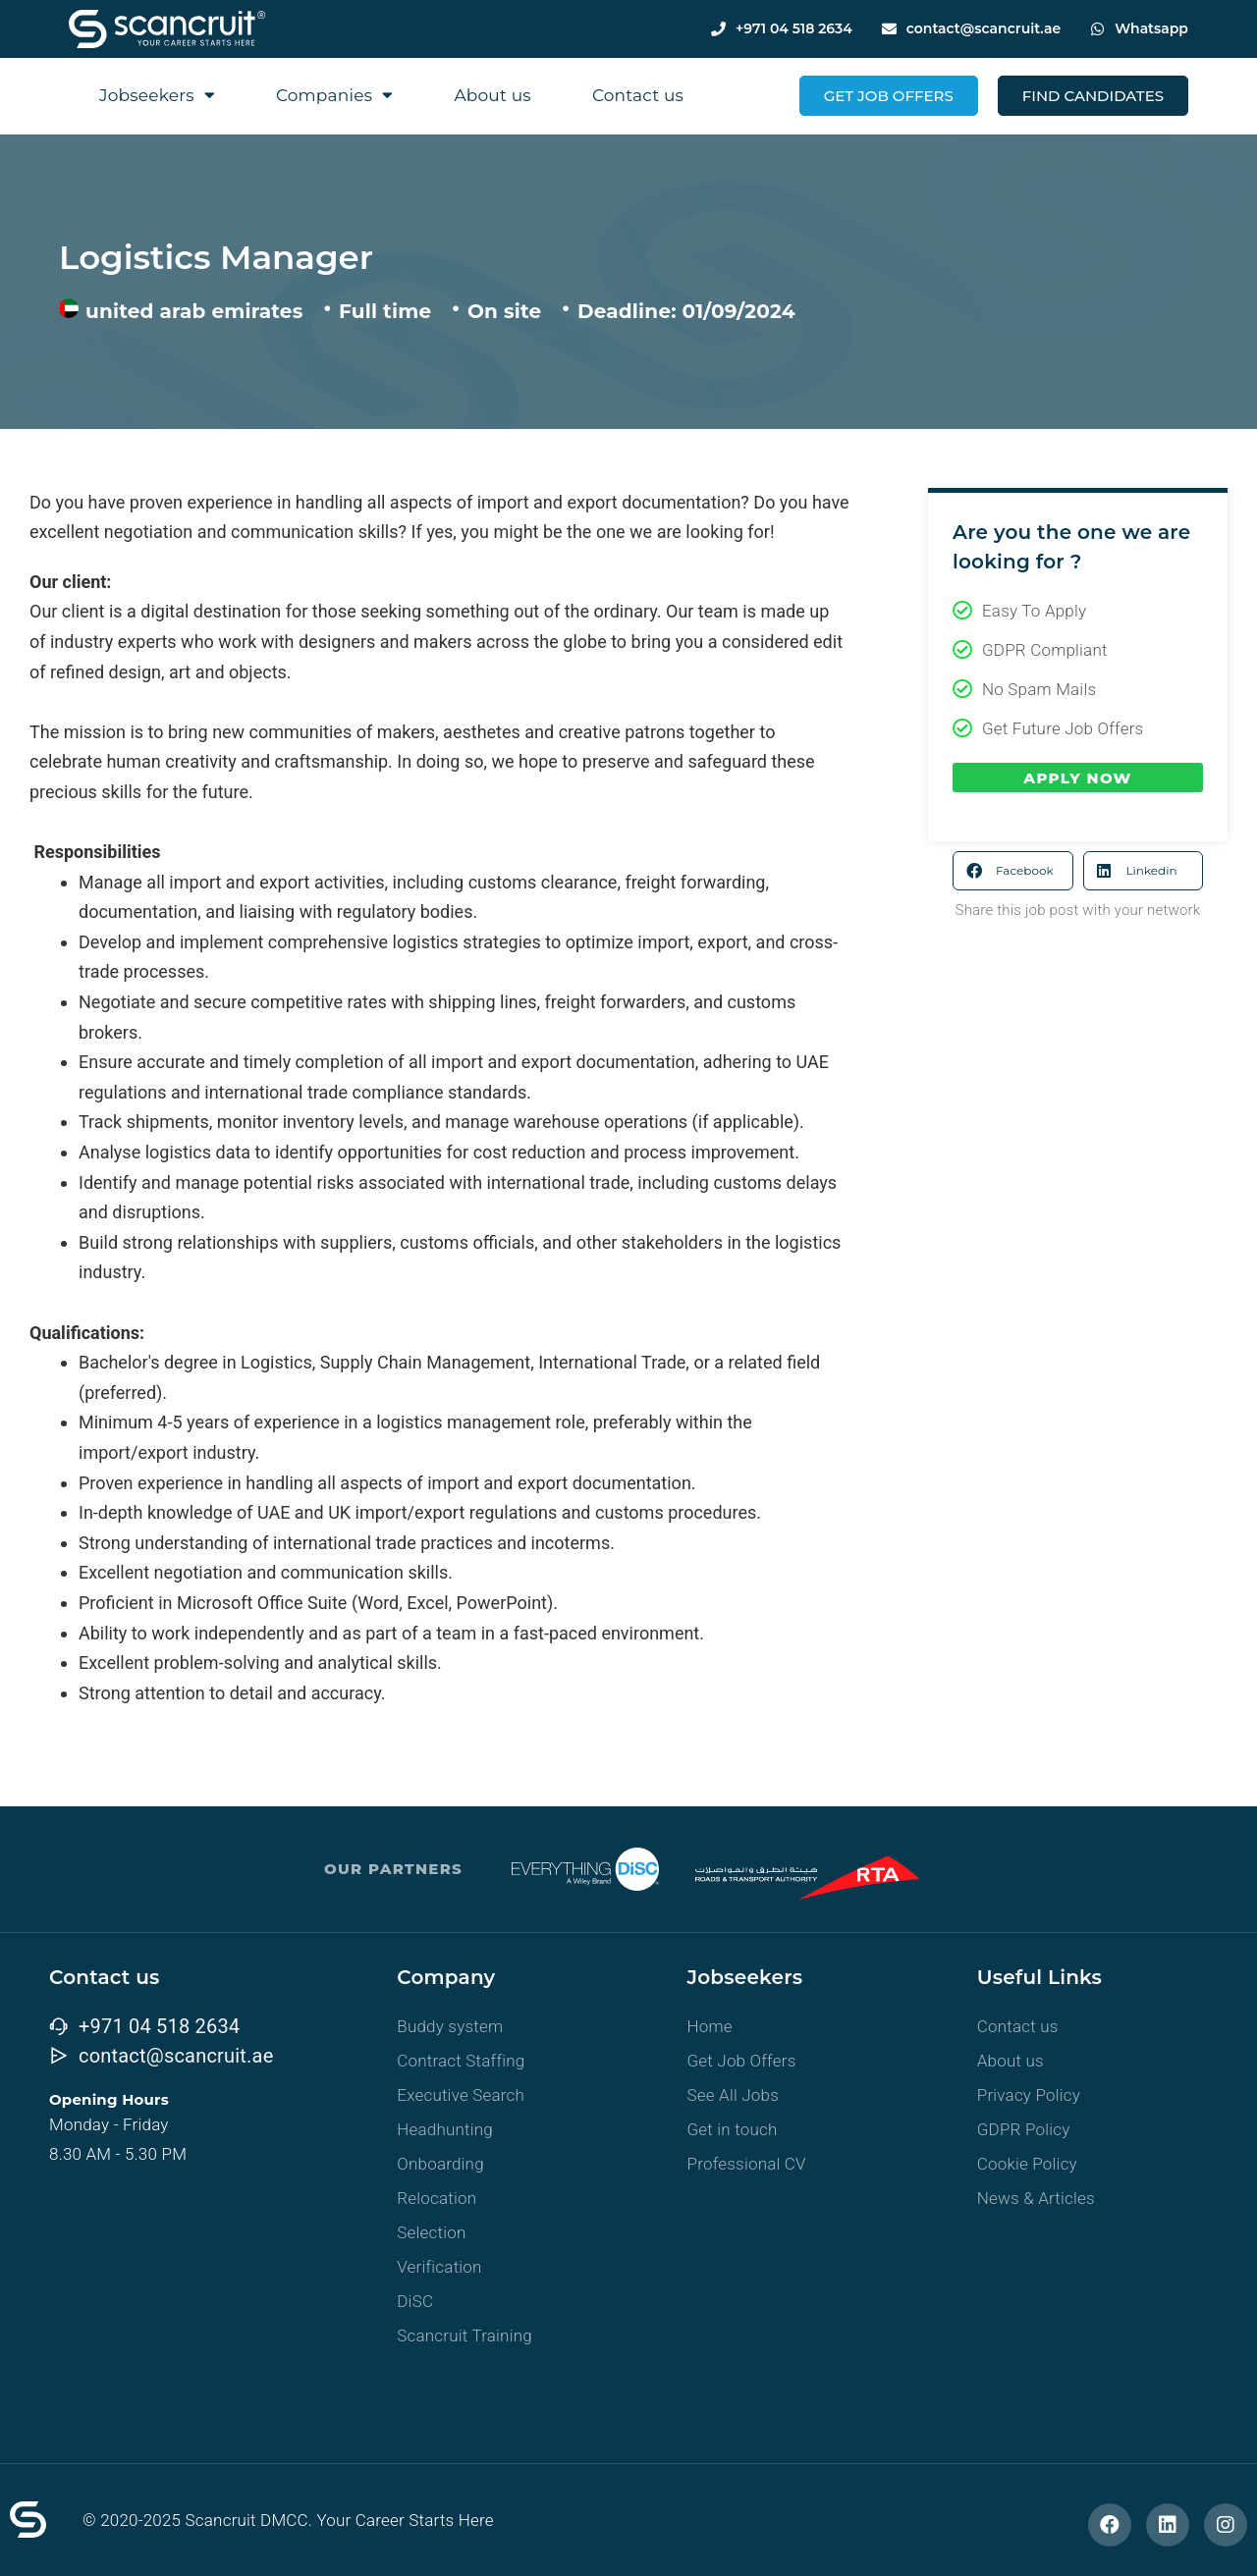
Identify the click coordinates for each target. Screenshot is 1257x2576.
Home (710, 2026)
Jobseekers (157, 95)
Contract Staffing (460, 2060)
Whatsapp (1151, 28)
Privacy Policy (1028, 2095)
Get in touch (732, 2129)
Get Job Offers (741, 2060)
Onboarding (440, 2164)
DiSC (415, 2301)
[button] (1013, 870)
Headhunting (445, 2129)
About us (492, 95)
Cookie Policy (1027, 2164)
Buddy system (450, 2026)
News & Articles (1036, 2198)
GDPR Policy (1023, 2129)
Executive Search (460, 2095)
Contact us (637, 95)
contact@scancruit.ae (983, 28)
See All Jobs (733, 2095)
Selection (431, 2232)
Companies (335, 95)
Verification (439, 2267)
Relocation (436, 2198)
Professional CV (746, 2164)
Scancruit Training (464, 2335)
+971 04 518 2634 (794, 28)
